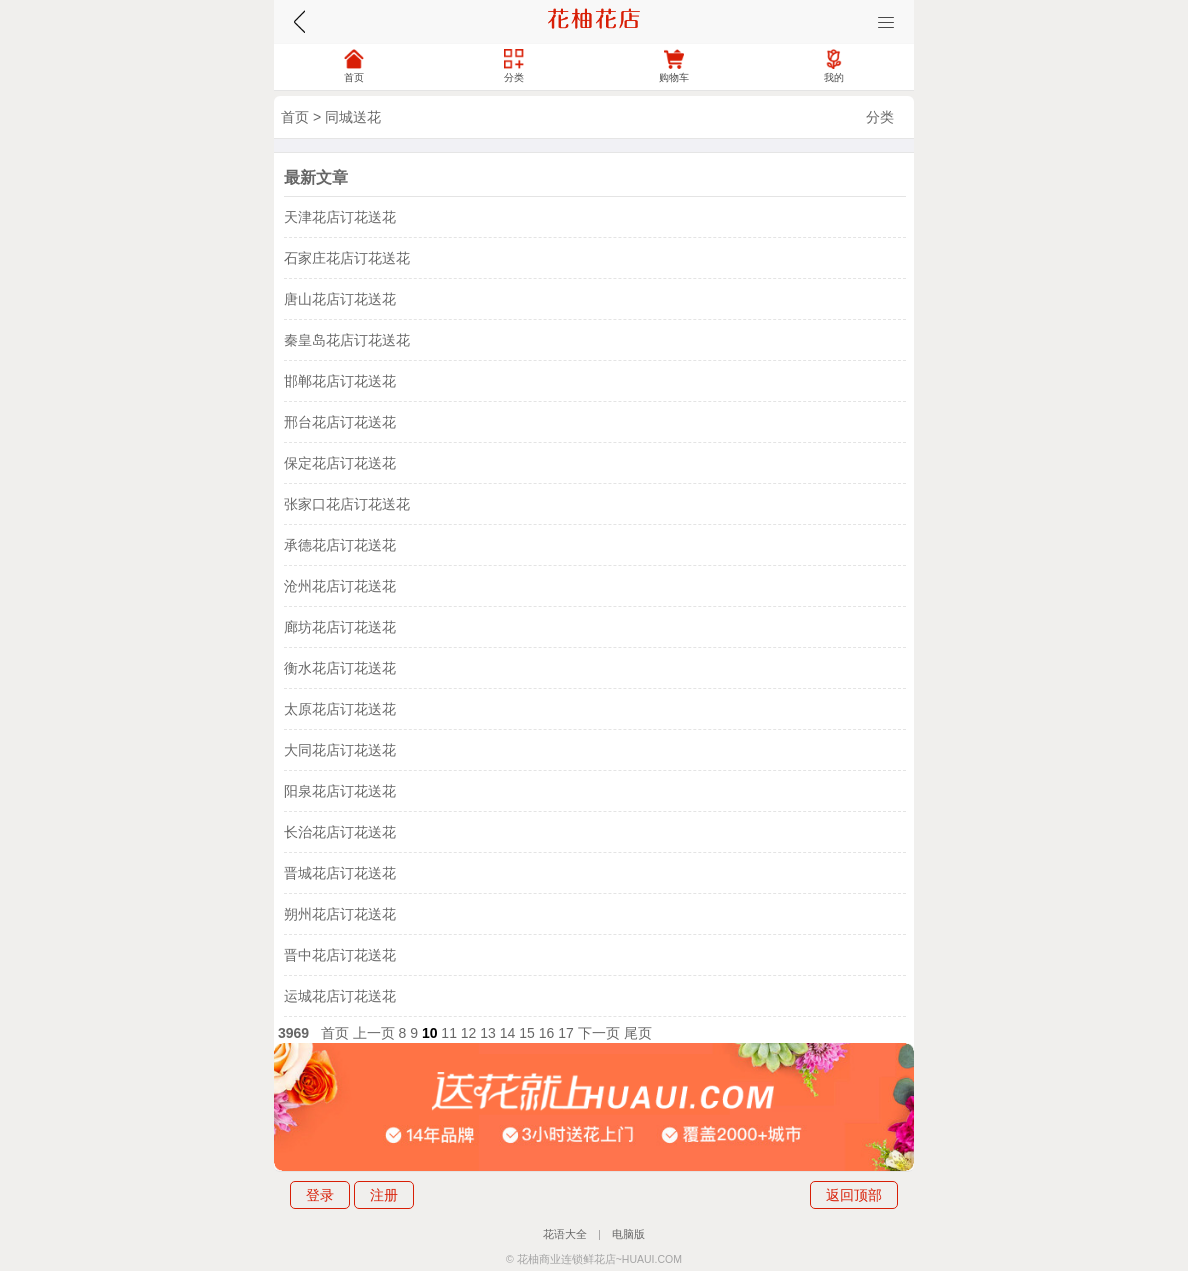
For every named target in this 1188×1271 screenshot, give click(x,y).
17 (566, 1033)
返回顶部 (854, 1195)
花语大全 (565, 1234)
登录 (320, 1195)
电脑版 (628, 1234)
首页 (295, 117)
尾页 (638, 1033)
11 (449, 1033)
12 (469, 1033)
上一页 (374, 1033)
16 (547, 1033)
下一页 (599, 1033)
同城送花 (353, 117)
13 (488, 1033)
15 (527, 1033)
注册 (384, 1195)
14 (508, 1033)
